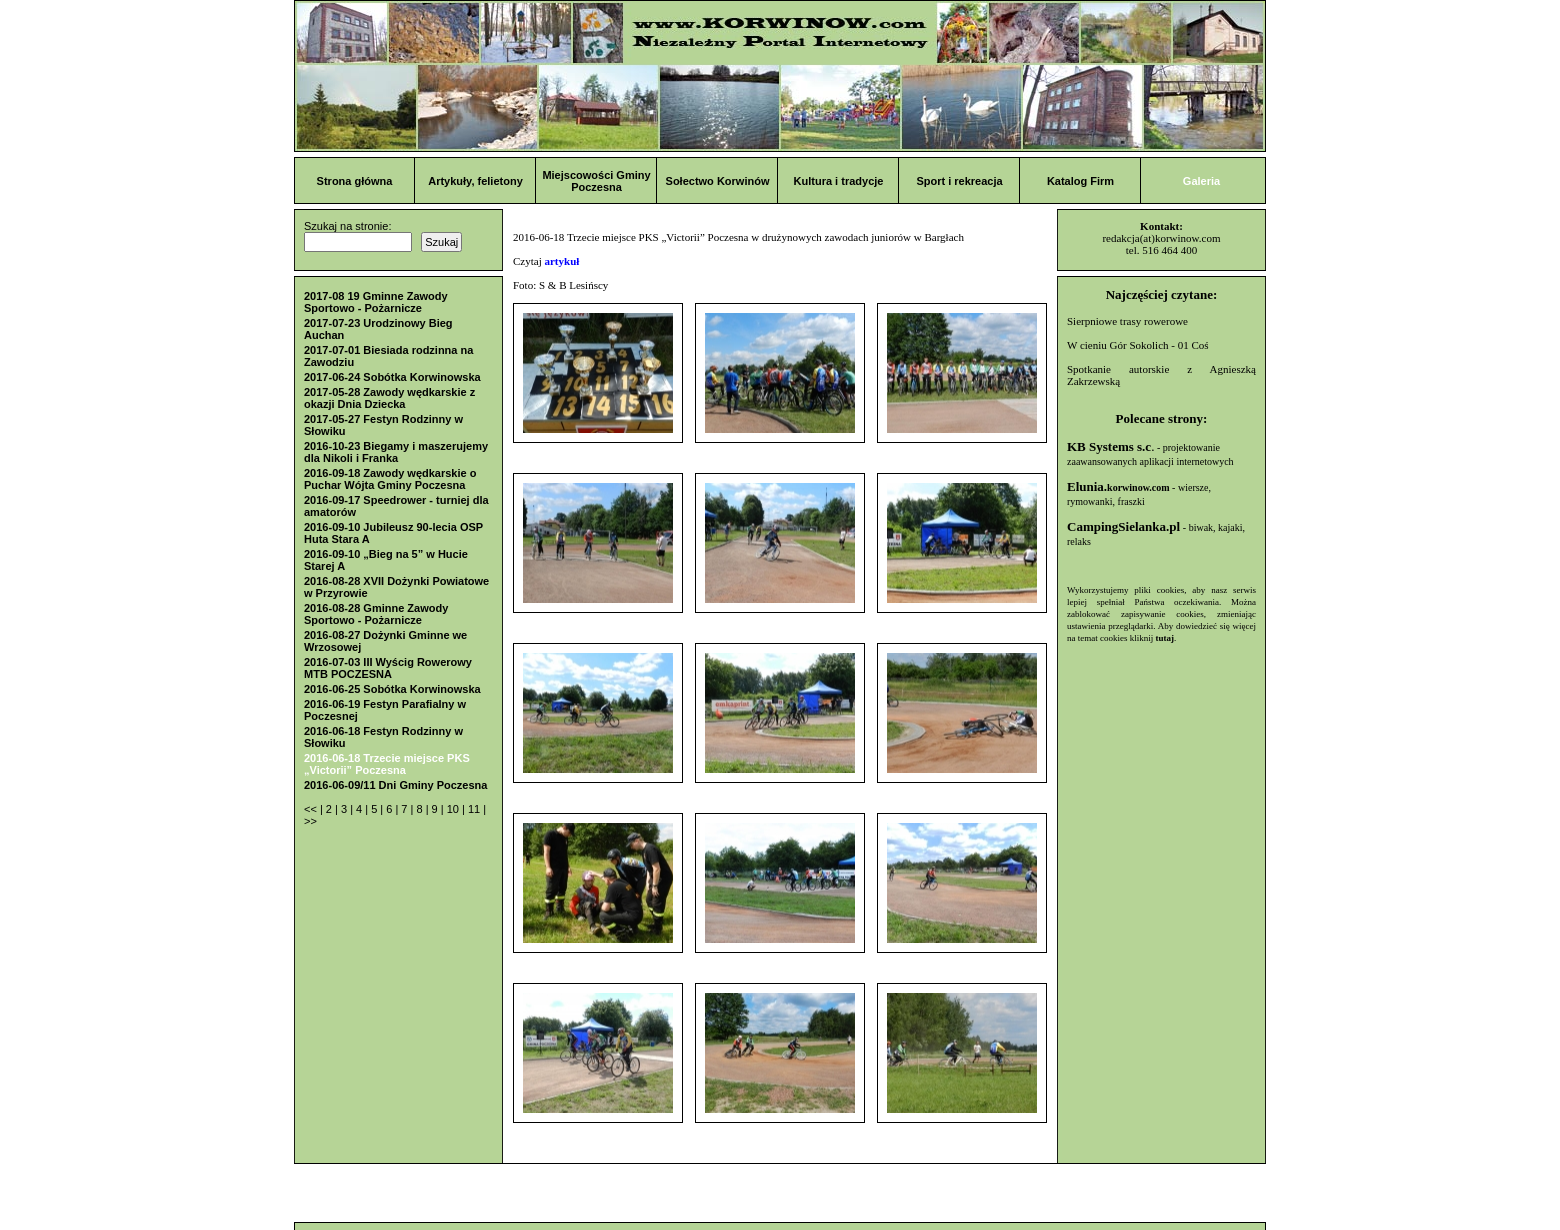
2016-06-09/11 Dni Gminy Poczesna (395, 785)
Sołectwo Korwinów (718, 181)
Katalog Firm (1080, 181)
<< (312, 809)
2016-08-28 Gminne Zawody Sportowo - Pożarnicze (376, 614)
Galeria (1201, 181)
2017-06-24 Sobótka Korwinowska (392, 377)
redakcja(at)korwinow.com (1161, 238)
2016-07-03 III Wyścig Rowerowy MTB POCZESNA (388, 668)
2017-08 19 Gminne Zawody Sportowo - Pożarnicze (376, 302)
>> (310, 821)
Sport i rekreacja (959, 181)
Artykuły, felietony (475, 181)
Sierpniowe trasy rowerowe (1127, 321)
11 (475, 809)
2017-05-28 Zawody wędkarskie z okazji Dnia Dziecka (389, 398)
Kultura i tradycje (839, 181)
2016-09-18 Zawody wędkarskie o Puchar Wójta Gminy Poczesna (390, 479)
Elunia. (1118, 486)
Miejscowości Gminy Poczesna (596, 181)
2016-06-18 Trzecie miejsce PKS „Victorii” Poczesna (387, 764)
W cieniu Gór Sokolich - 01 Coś (1138, 345)
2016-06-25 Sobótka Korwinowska (392, 689)
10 (454, 809)
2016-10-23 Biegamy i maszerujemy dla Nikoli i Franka (396, 452)
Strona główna (355, 181)
